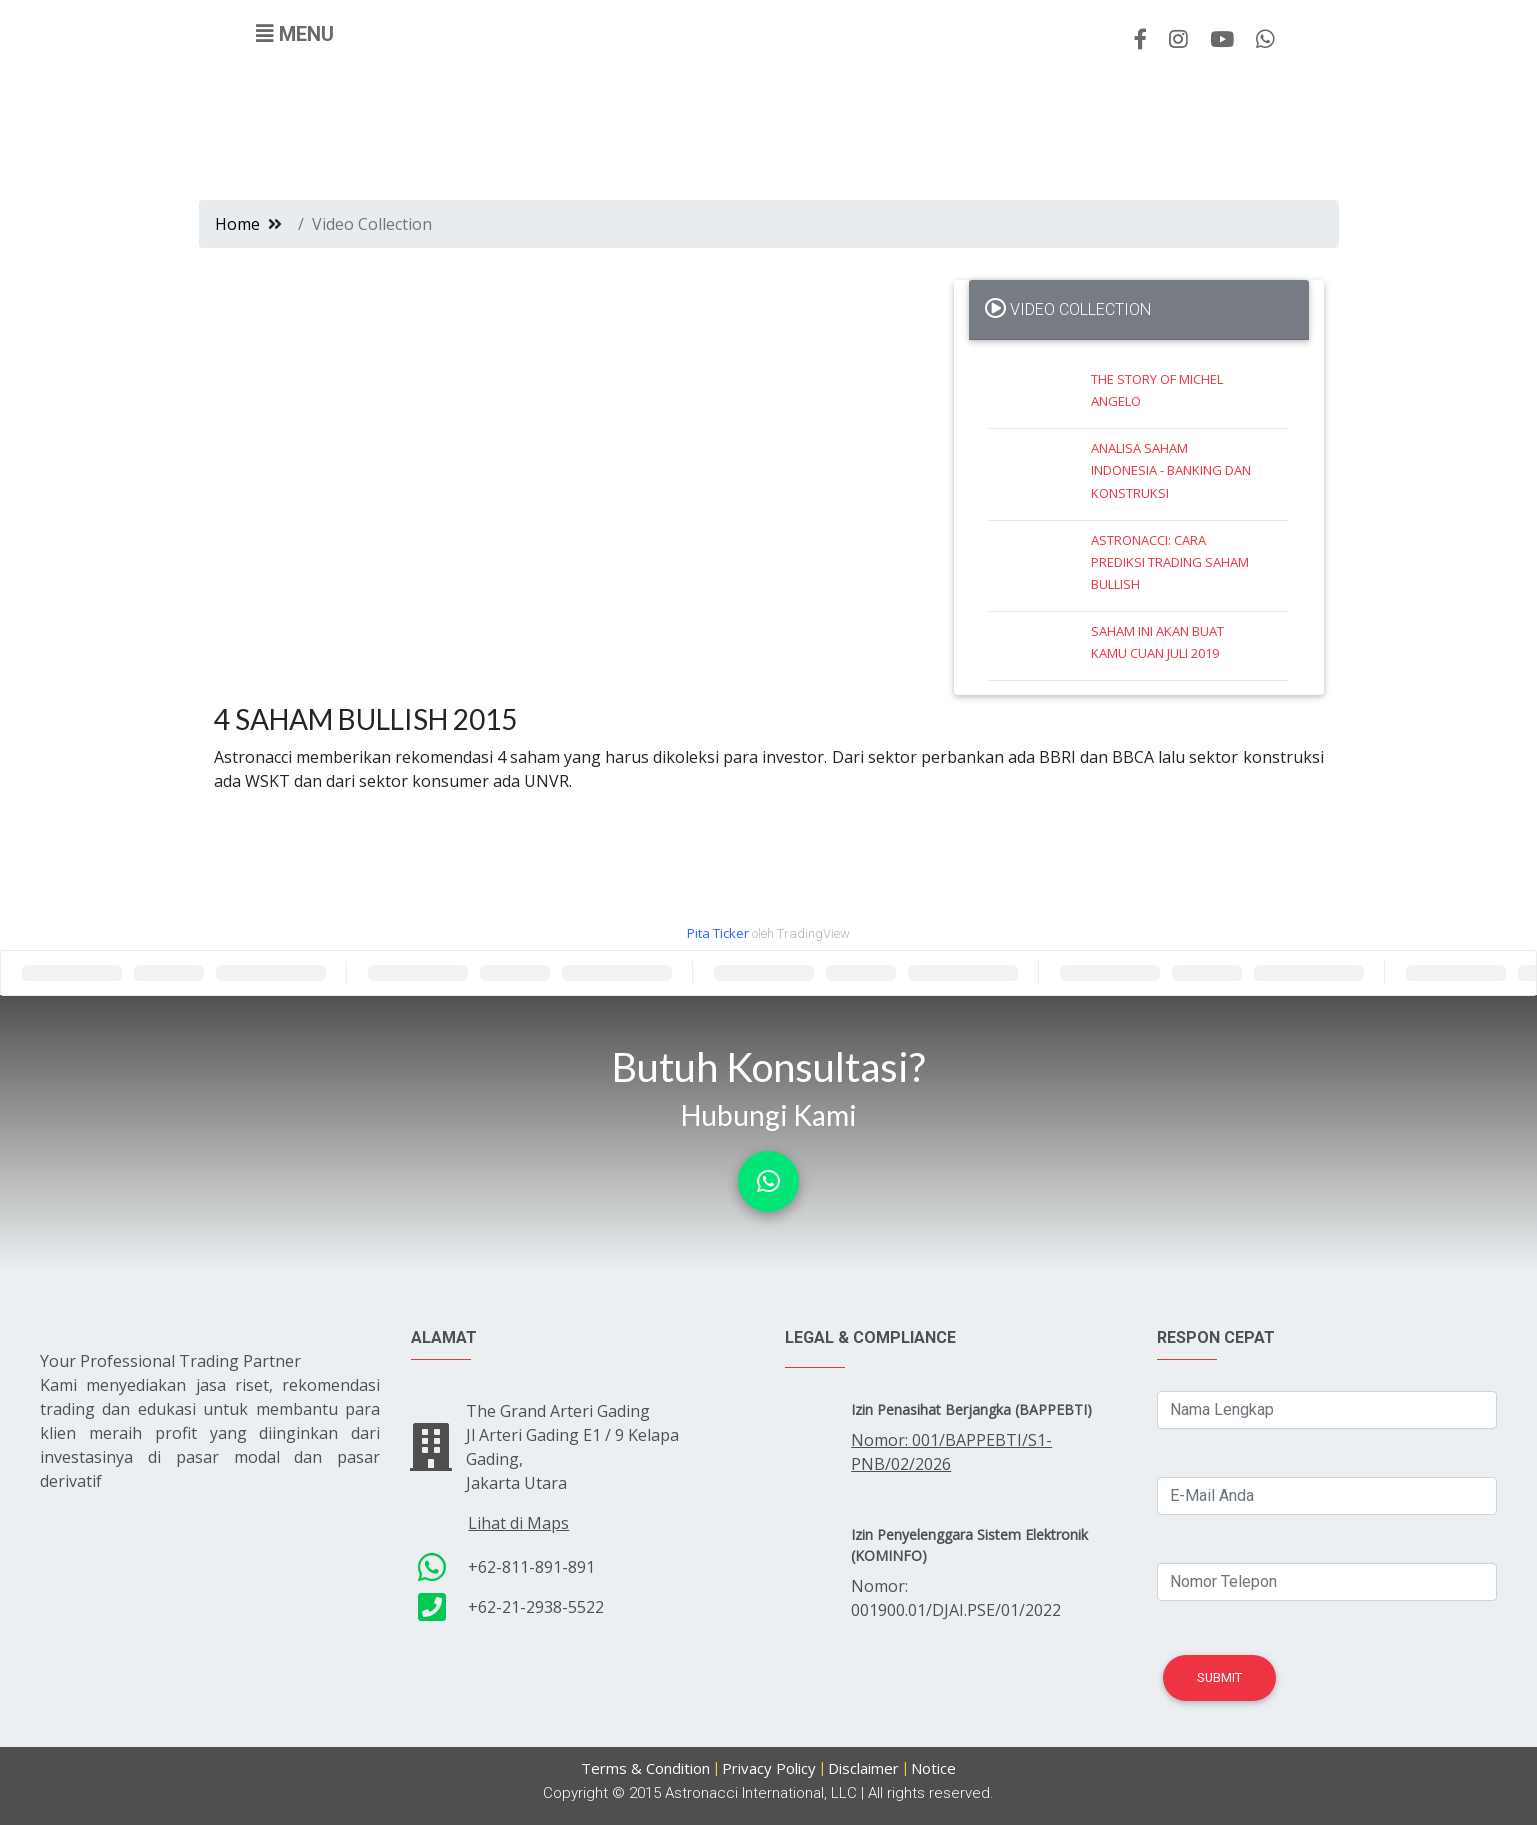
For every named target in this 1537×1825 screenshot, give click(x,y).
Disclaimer (863, 1768)
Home (237, 224)
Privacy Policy (769, 1768)
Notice (933, 1768)
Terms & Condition (645, 1768)
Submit (1219, 1677)
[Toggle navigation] (295, 34)
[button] (768, 1181)
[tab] (1139, 310)
